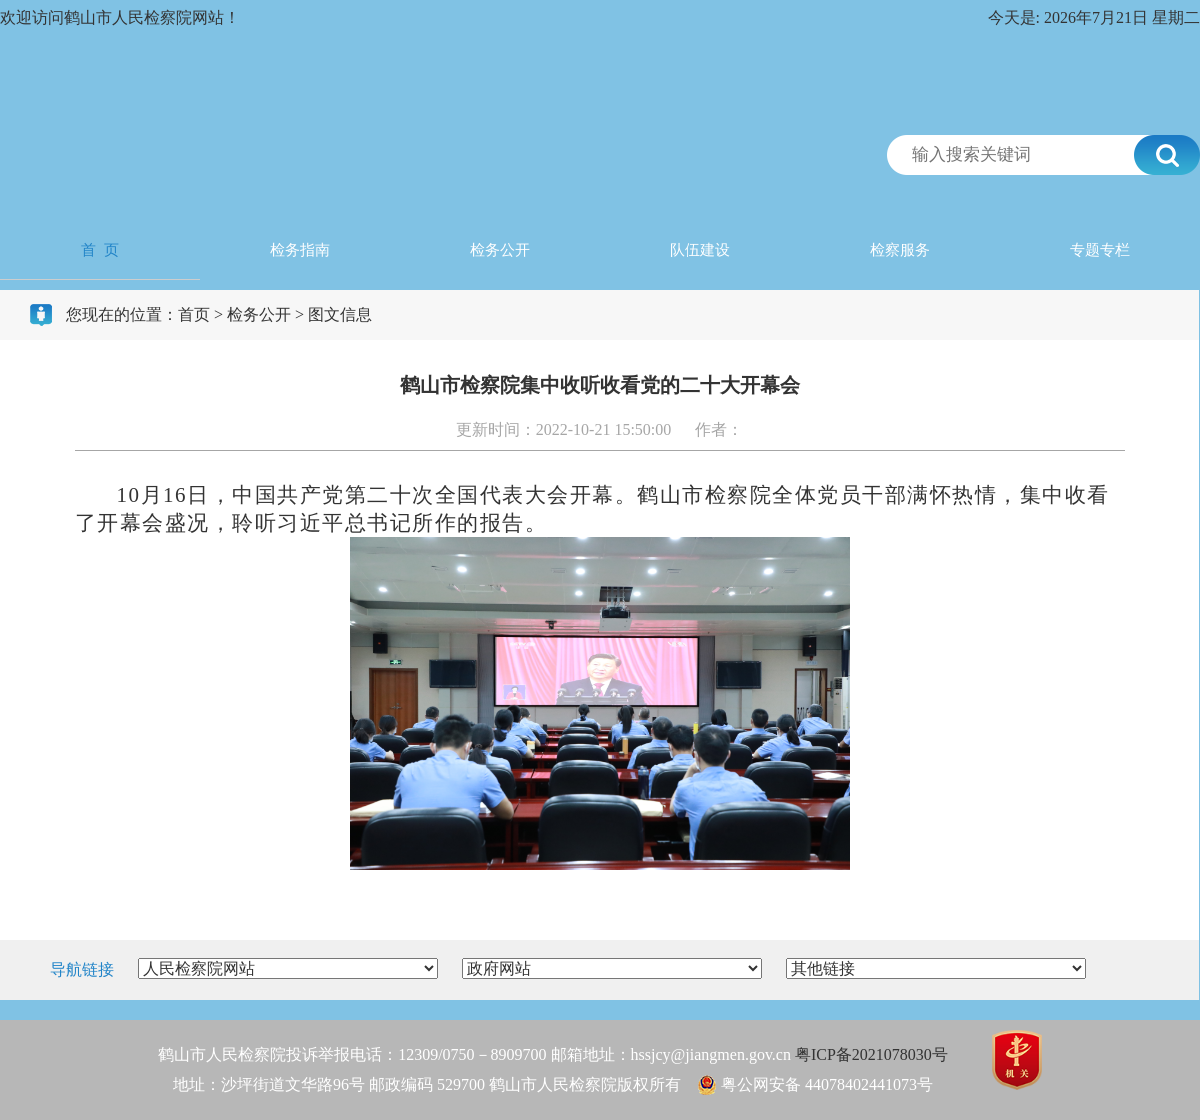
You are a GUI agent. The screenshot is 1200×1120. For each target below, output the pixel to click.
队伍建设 (700, 250)
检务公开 (500, 250)
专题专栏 (1100, 250)
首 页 (100, 250)
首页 (194, 314)
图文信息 (340, 314)
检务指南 (300, 250)
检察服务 (900, 250)
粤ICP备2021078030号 (871, 1054)
